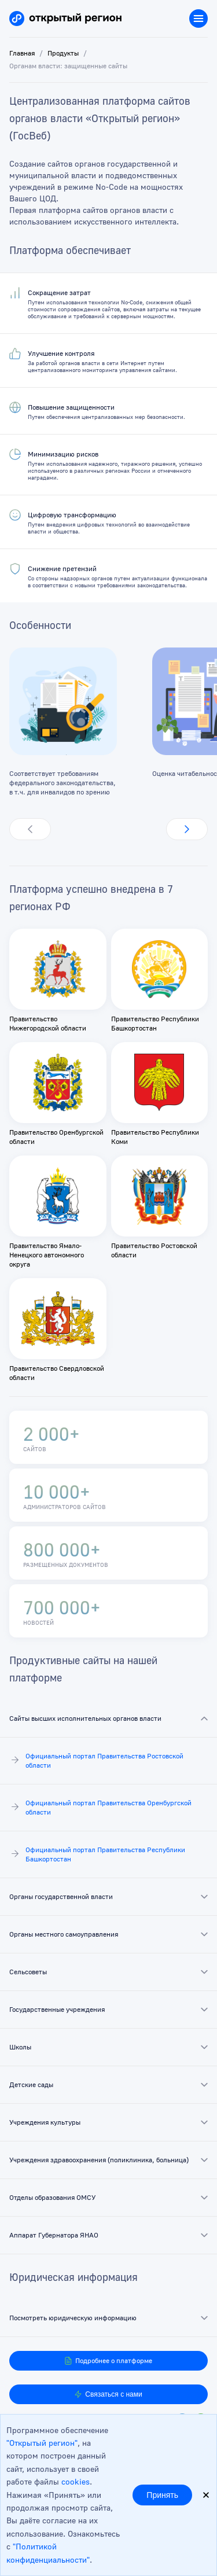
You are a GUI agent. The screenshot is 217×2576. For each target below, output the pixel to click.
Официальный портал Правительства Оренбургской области (100, 1807)
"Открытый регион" (42, 2443)
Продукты (63, 53)
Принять (162, 2495)
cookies (75, 2481)
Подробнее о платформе (108, 2360)
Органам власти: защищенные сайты (68, 65)
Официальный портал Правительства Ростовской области (96, 1760)
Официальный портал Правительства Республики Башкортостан (97, 1854)
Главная (22, 53)
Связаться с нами (108, 2394)
